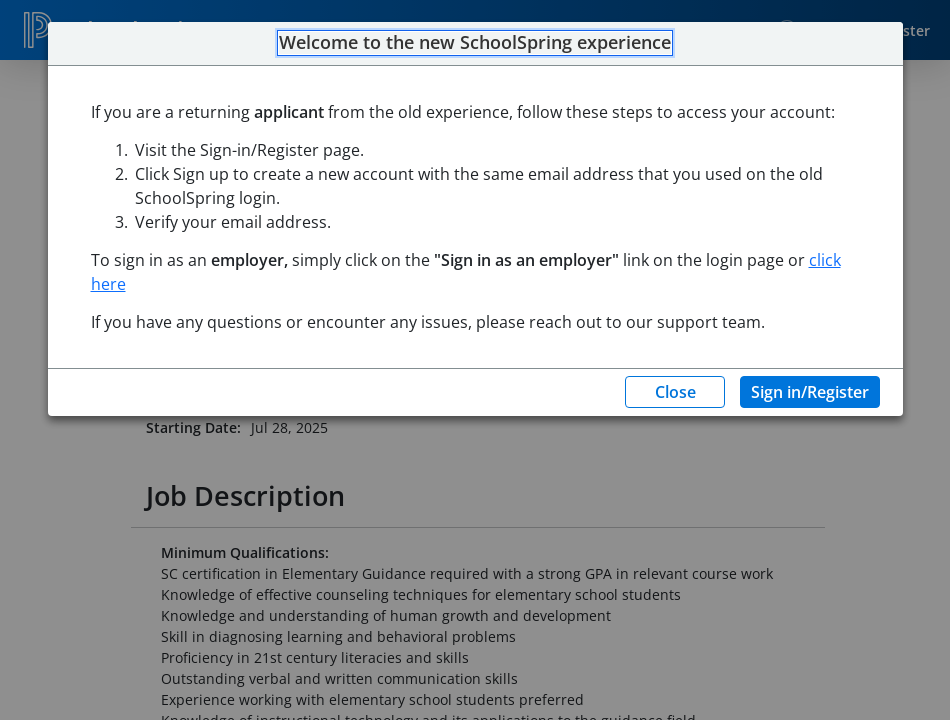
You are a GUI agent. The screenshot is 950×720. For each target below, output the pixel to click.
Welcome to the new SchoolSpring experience (475, 43)
